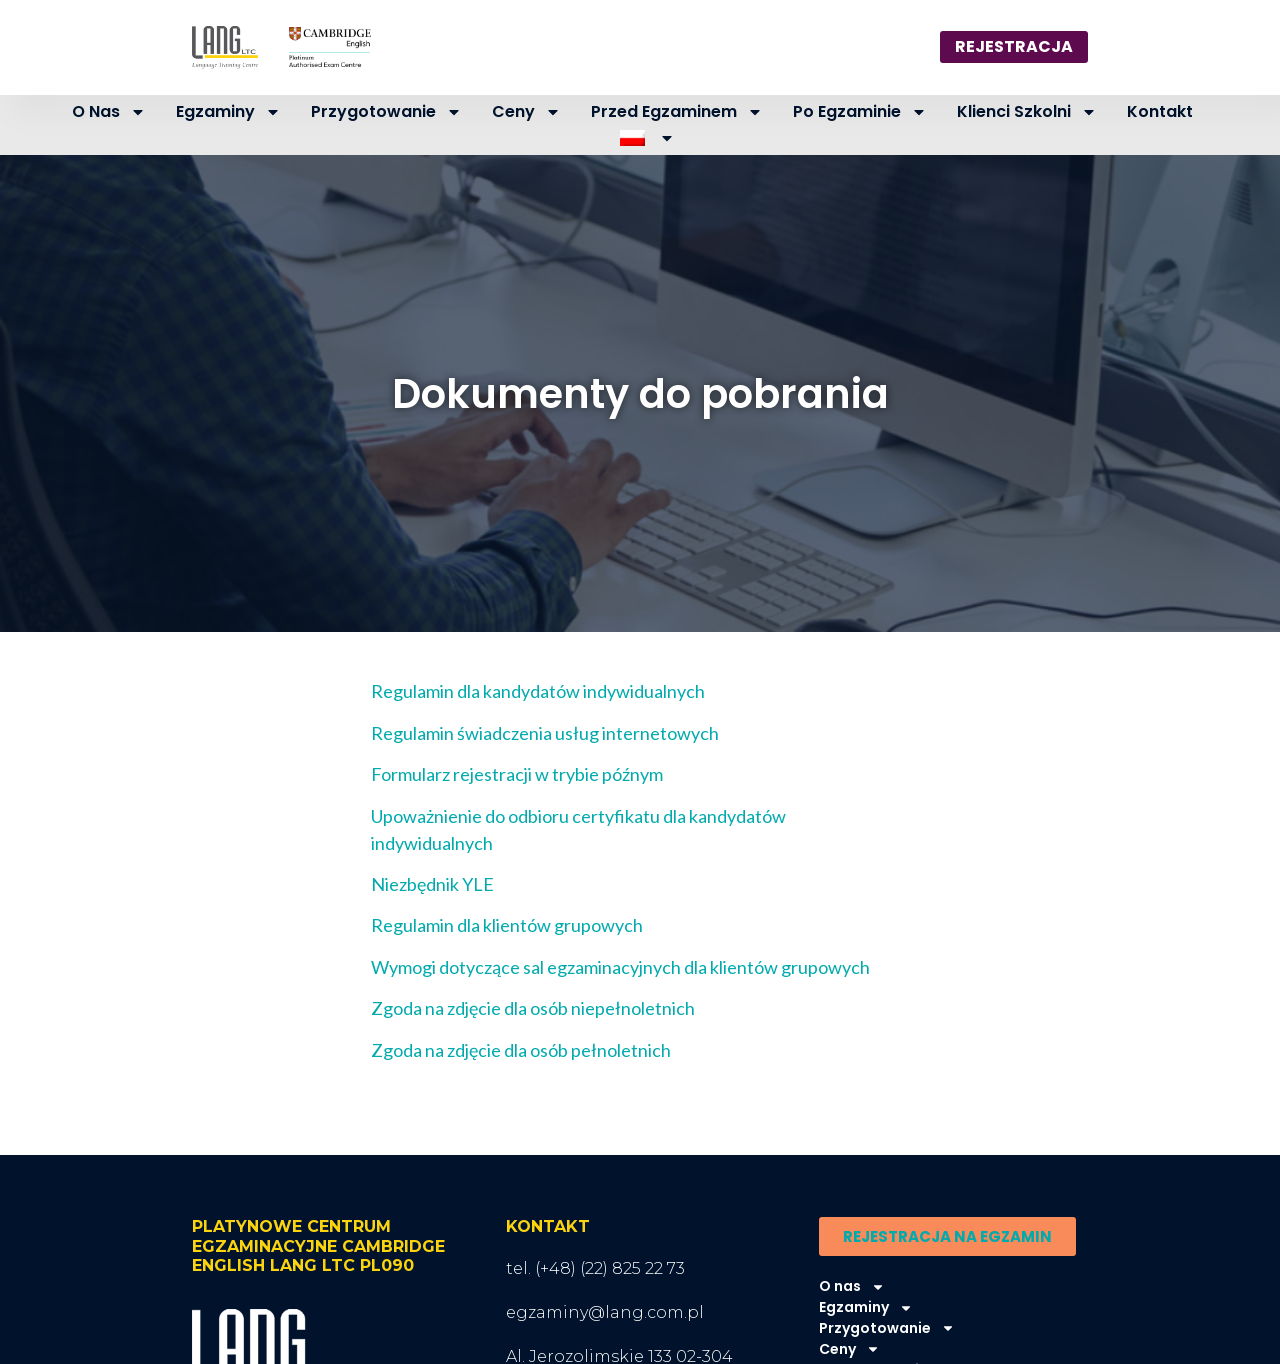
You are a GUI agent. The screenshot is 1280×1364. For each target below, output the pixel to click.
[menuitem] (648, 138)
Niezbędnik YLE (432, 884)
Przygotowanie (386, 112)
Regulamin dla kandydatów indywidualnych (538, 691)
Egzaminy (228, 112)
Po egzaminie (860, 112)
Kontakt (1160, 111)
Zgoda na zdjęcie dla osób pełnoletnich (521, 1050)
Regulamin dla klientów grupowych (507, 925)
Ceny (526, 112)
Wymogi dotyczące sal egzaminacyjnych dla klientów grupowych (620, 967)
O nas (109, 112)
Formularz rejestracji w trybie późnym (517, 774)
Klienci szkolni (1027, 112)
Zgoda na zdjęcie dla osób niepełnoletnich (533, 1008)
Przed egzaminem (677, 112)
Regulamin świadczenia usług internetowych (545, 733)
